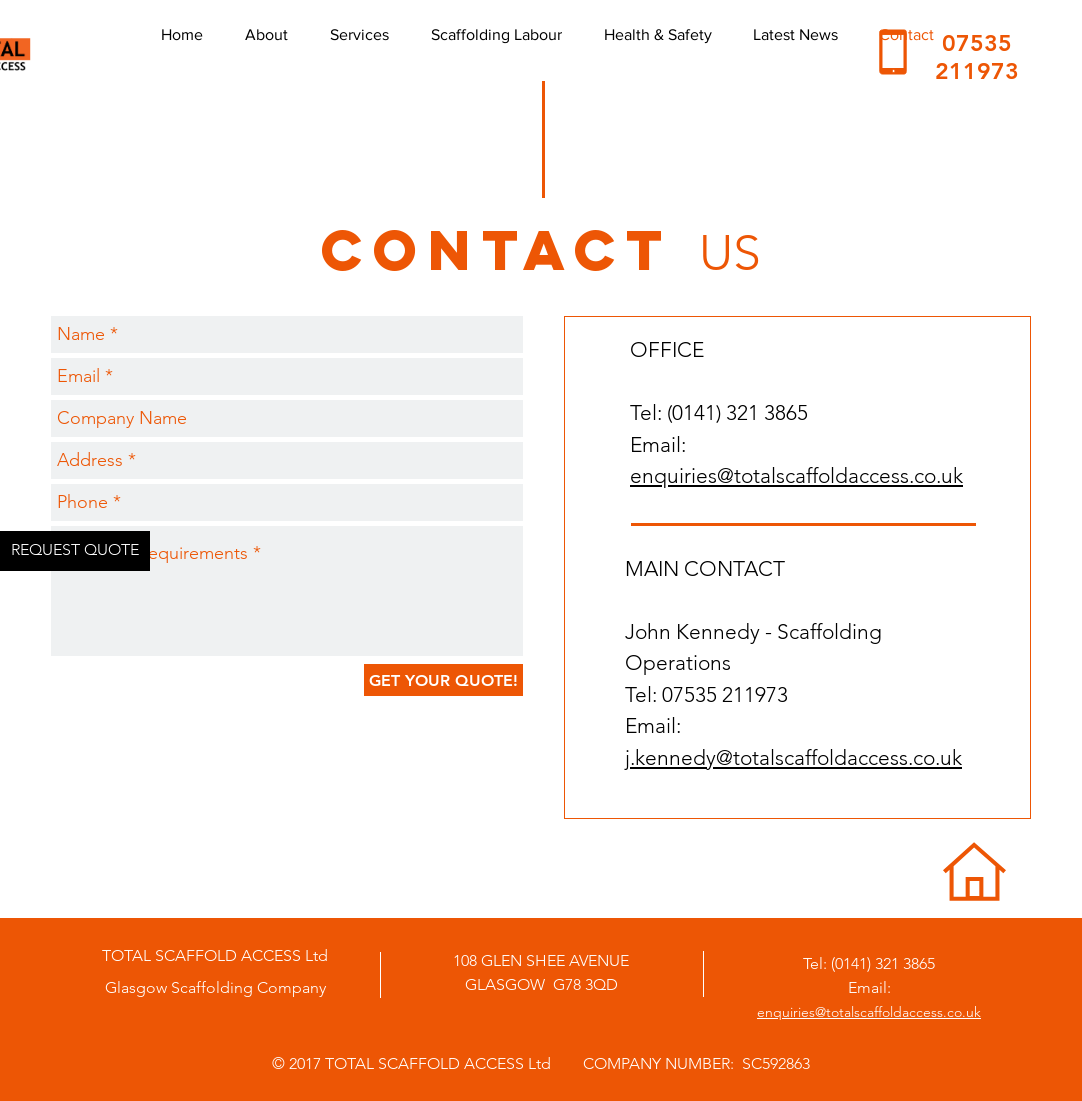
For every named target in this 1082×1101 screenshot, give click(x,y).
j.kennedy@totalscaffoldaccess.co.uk (793, 757)
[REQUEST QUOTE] (75, 551)
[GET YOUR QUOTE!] (443, 680)
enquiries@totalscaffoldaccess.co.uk (796, 475)
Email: (869, 987)
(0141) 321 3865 (883, 963)
